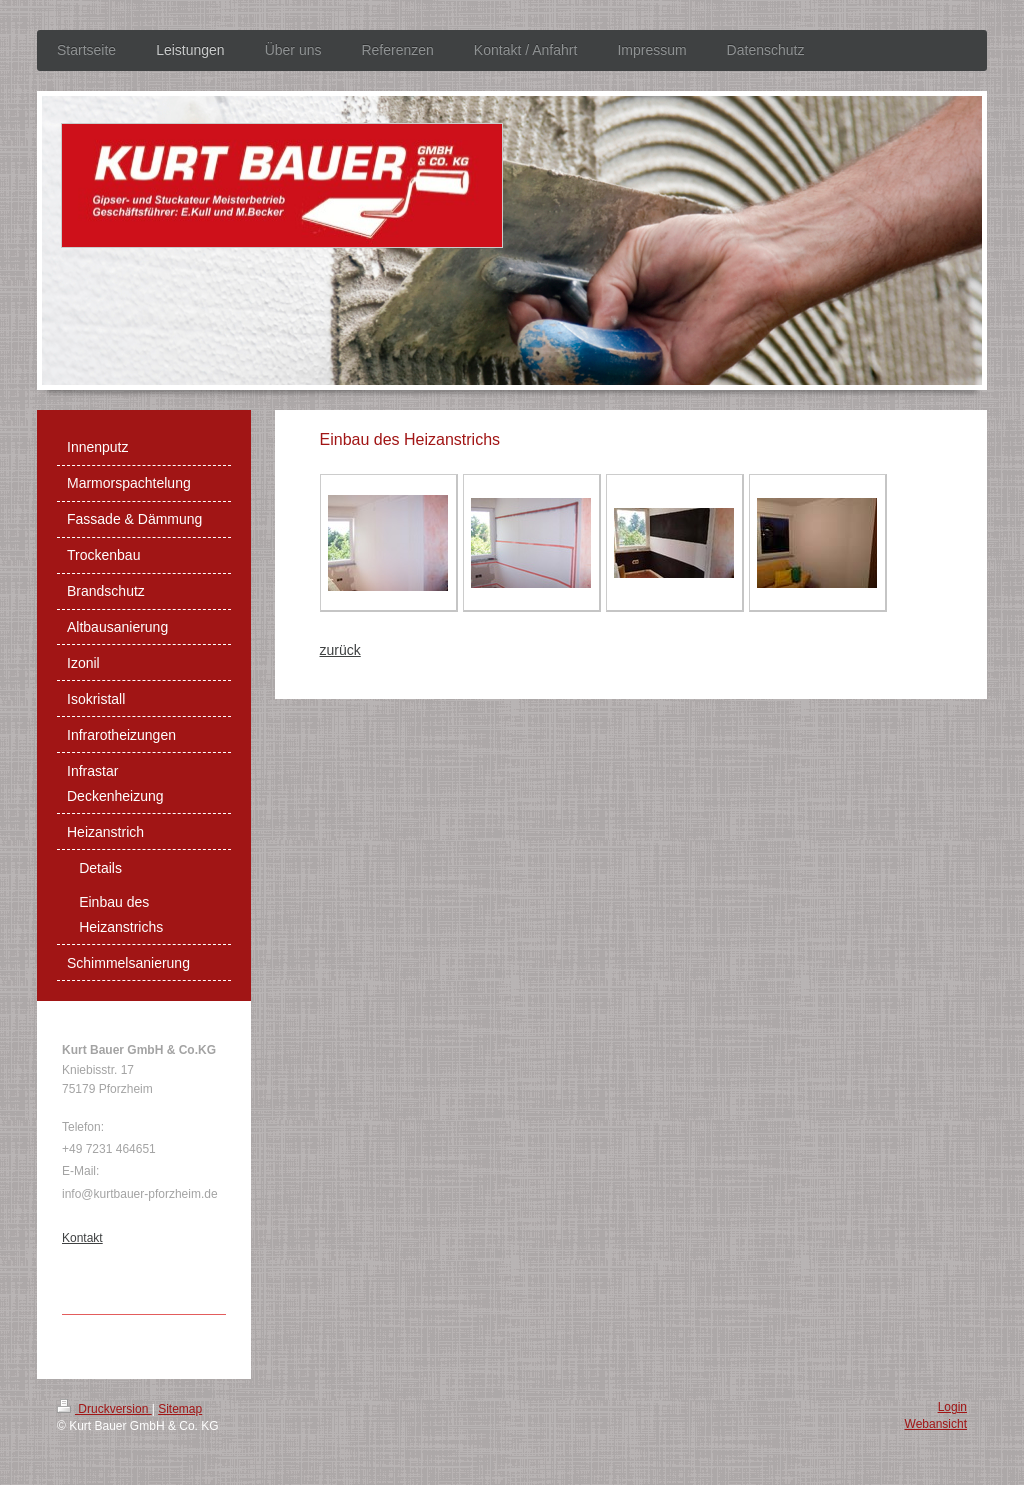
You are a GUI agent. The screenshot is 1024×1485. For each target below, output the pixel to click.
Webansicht (936, 1424)
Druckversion (104, 1409)
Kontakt (82, 1238)
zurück (340, 650)
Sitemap (180, 1409)
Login (952, 1407)
